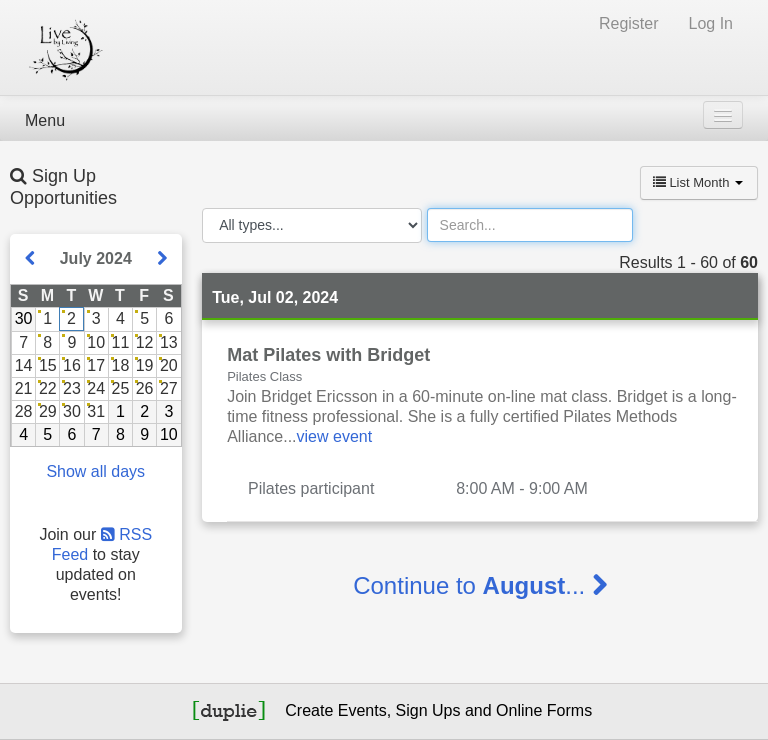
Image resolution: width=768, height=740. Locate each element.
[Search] (530, 225)
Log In (711, 23)
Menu (45, 120)
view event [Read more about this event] (335, 436)
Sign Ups (428, 710)
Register (629, 23)
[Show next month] (162, 259)
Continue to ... (480, 585)
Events (362, 710)
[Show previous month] (30, 259)
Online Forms (544, 710)
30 (24, 318)
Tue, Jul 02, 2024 (275, 297)
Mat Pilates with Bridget (328, 355)
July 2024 (96, 258)
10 (169, 434)
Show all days (95, 471)
